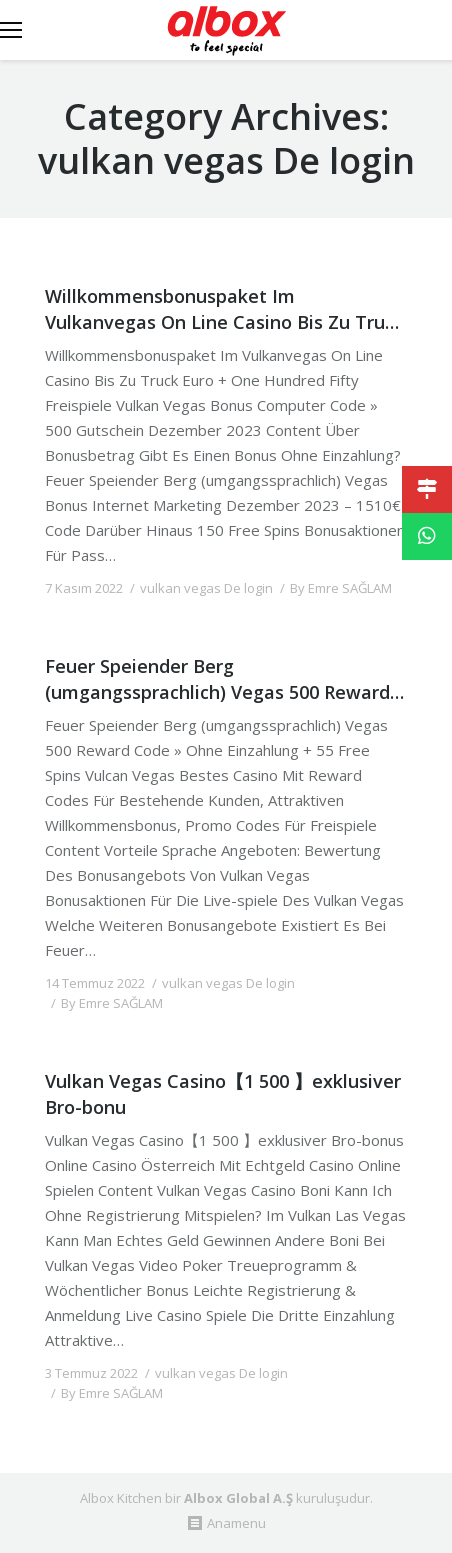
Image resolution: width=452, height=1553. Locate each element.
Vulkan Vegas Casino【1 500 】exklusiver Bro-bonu (223, 1093)
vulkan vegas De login (206, 588)
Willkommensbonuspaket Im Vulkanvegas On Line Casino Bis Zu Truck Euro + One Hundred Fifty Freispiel (224, 308)
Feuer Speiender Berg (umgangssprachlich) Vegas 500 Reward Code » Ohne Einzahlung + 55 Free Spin (217, 678)
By (341, 588)
